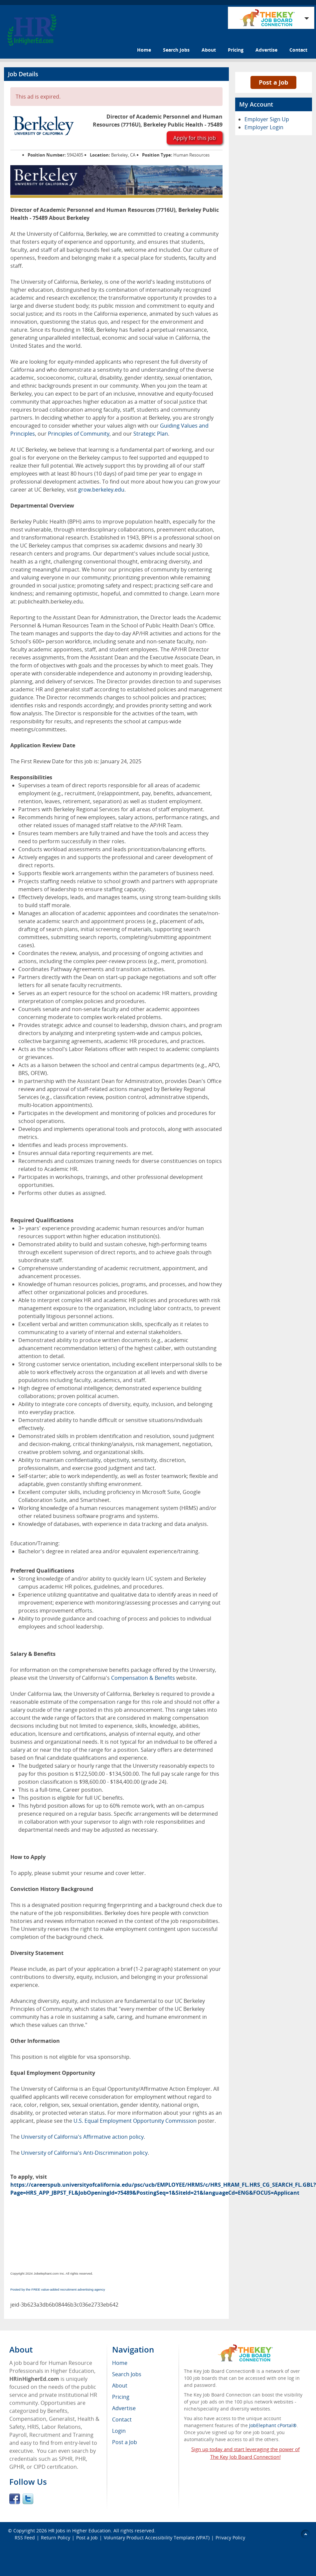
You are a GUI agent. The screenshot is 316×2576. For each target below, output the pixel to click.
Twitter (28, 2498)
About (209, 50)
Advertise (266, 50)
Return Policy (55, 2537)
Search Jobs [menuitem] (126, 2374)
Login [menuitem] (119, 2430)
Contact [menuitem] (122, 2419)
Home (144, 50)
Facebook (14, 2498)
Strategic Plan (150, 433)
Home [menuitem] (119, 2363)
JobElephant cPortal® (273, 2425)
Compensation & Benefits (143, 1677)
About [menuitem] (119, 2385)
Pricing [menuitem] (120, 2396)
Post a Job (273, 82)
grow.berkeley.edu (101, 489)
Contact (298, 50)
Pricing (235, 50)
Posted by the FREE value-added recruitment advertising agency (57, 2289)
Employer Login (263, 127)
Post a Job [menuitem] (124, 2442)
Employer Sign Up (266, 119)
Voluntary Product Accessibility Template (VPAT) (157, 2537)
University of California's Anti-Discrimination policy (84, 2152)
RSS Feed (25, 2537)
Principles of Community (78, 433)
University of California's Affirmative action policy (82, 2136)
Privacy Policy (231, 2537)
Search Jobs (176, 50)
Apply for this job (194, 138)
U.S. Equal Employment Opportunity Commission (135, 2120)
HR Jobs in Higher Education (79, 2530)
